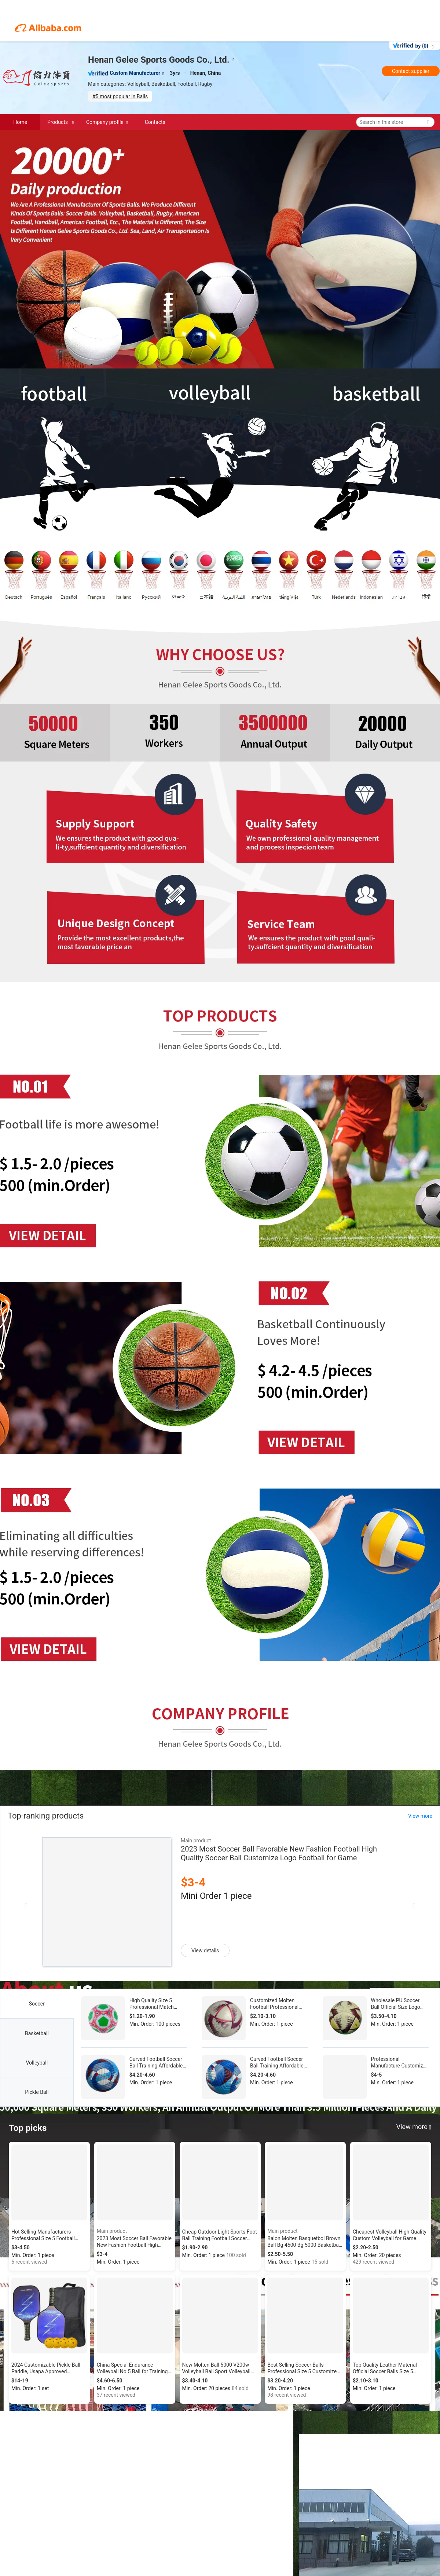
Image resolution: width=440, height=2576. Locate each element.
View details (205, 1950)
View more (420, 1816)
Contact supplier (410, 71)
